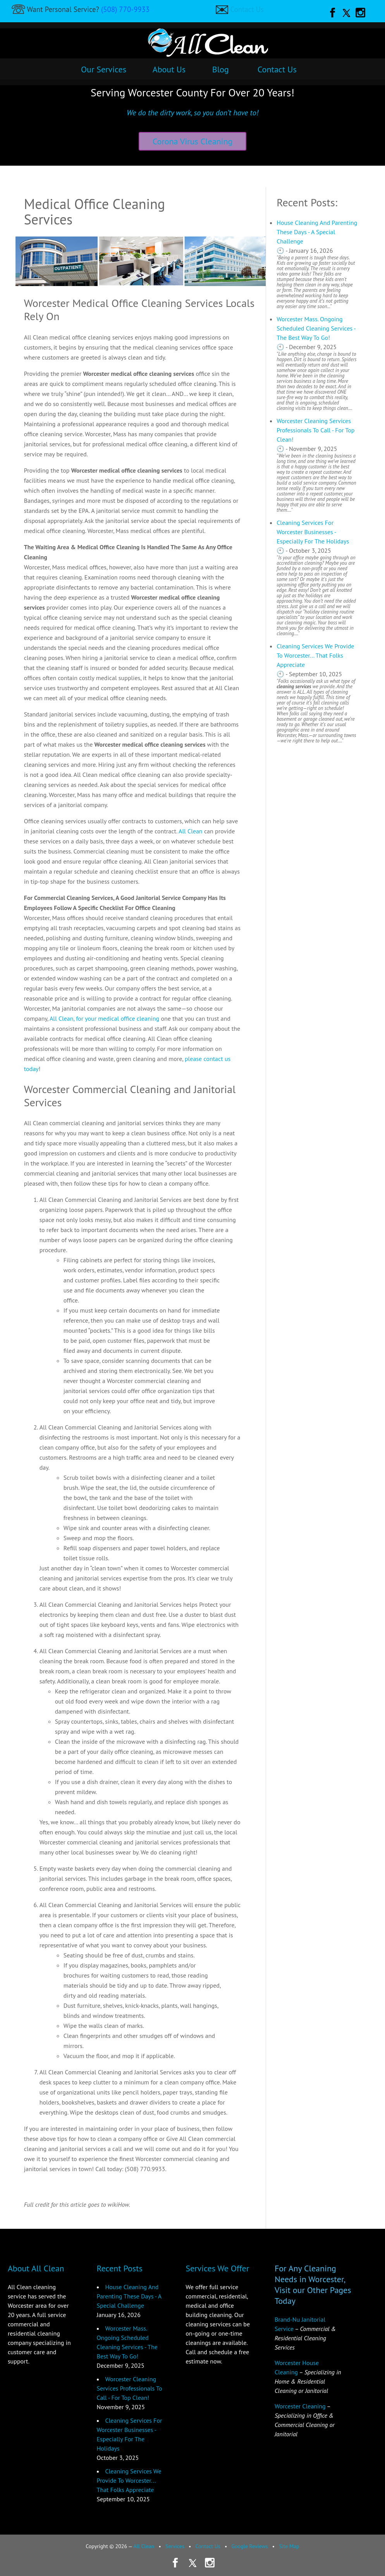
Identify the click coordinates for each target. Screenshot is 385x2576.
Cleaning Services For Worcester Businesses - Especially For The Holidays (313, 532)
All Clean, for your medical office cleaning (104, 1018)
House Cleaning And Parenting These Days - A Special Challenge (317, 232)
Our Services (103, 69)
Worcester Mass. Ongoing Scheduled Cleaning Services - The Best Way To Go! (316, 328)
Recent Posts (120, 2268)
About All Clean (36, 2268)
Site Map (289, 2546)
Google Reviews (250, 2546)
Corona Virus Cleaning (193, 141)
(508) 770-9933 (125, 9)
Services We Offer (217, 2268)
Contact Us (247, 9)
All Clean (191, 831)
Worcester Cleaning (300, 2406)
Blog (220, 69)
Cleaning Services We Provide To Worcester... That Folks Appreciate (315, 655)
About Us (169, 69)
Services (174, 2546)
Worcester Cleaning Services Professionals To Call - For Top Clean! (315, 430)
